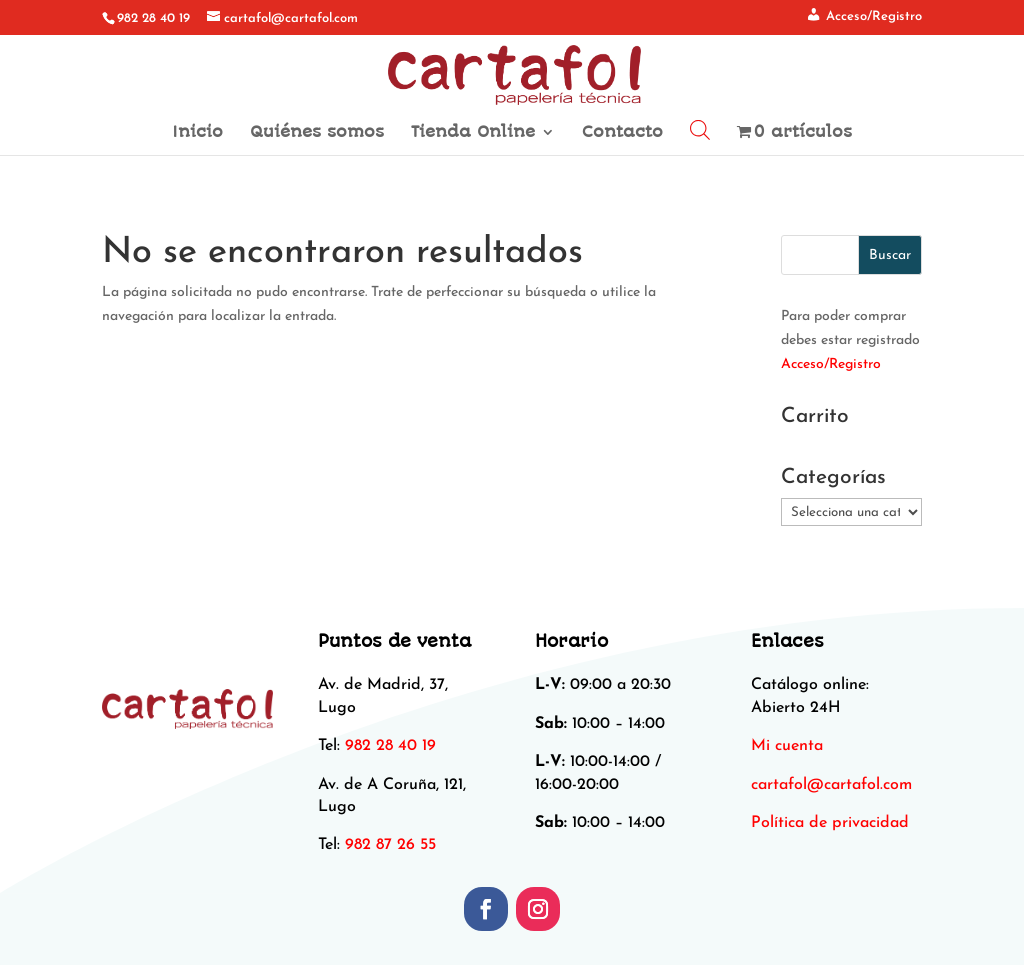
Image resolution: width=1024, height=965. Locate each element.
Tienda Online (473, 133)
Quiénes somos (317, 133)
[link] (831, 785)
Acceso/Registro (831, 364)
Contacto (622, 133)
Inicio (197, 133)
